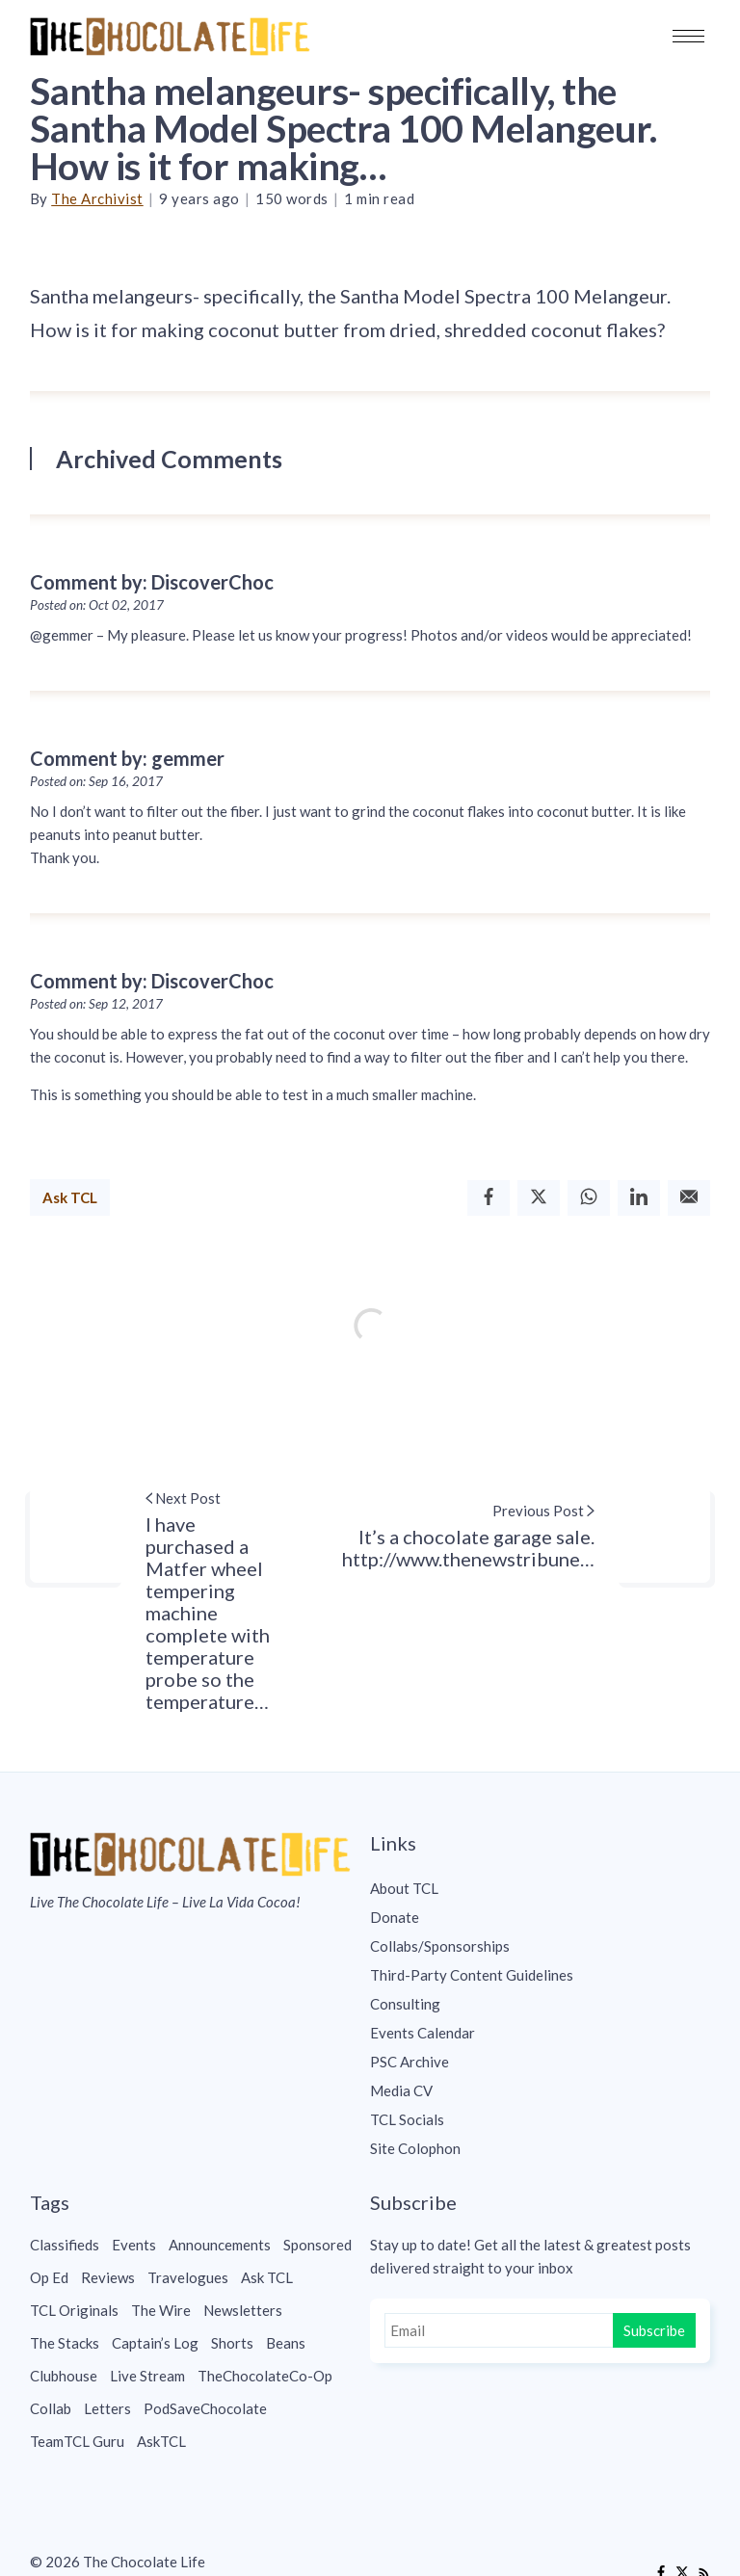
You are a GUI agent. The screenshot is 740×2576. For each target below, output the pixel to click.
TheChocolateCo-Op (265, 2375)
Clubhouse (63, 2375)
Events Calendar (422, 2032)
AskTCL (161, 2441)
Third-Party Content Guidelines (471, 1975)
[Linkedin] (639, 1198)
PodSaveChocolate (205, 2408)
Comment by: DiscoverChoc (152, 581)
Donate (394, 1917)
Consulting (405, 2003)
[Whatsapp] (589, 1198)
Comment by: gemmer (127, 758)
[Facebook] (488, 1198)
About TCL (404, 1888)
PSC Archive (409, 2061)
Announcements (220, 2244)
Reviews (108, 2277)
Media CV (401, 2090)
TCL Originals (74, 2310)
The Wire (161, 2310)
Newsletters (242, 2310)
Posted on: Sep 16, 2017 (96, 781)
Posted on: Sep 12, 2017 (96, 1004)
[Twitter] (538, 1198)
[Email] (689, 1198)
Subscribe (654, 2330)
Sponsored (317, 2244)
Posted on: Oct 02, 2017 (97, 605)
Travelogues (187, 2277)
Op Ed (49, 2277)
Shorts (232, 2343)
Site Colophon (415, 2148)
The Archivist (97, 198)
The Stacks (64, 2343)
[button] (688, 36)
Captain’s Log (155, 2343)
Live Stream (147, 2375)
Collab (50, 2408)
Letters (107, 2408)
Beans (285, 2343)
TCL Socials (407, 2119)
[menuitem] (540, 1888)
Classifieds (64, 2244)
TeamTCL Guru (77, 2441)
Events (134, 2244)
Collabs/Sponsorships (440, 1946)
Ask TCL (69, 1197)
